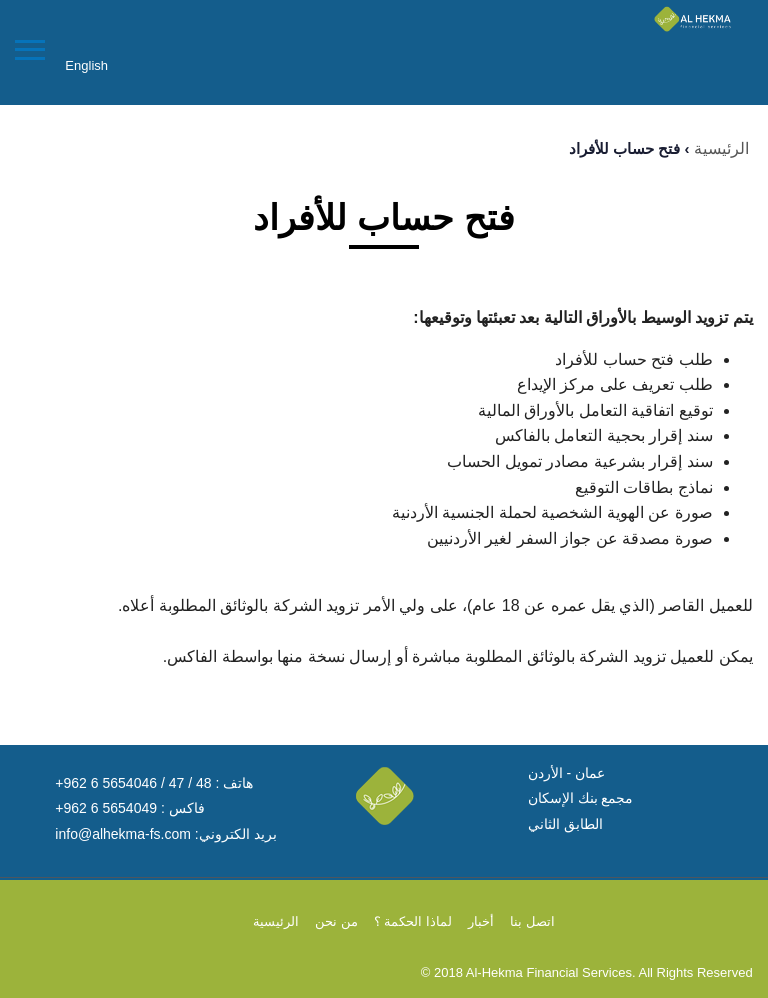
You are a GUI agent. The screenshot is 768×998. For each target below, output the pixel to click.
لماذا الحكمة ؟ (413, 921)
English (86, 65)
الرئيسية (721, 148)
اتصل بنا (532, 921)
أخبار (481, 921)
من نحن (336, 921)
